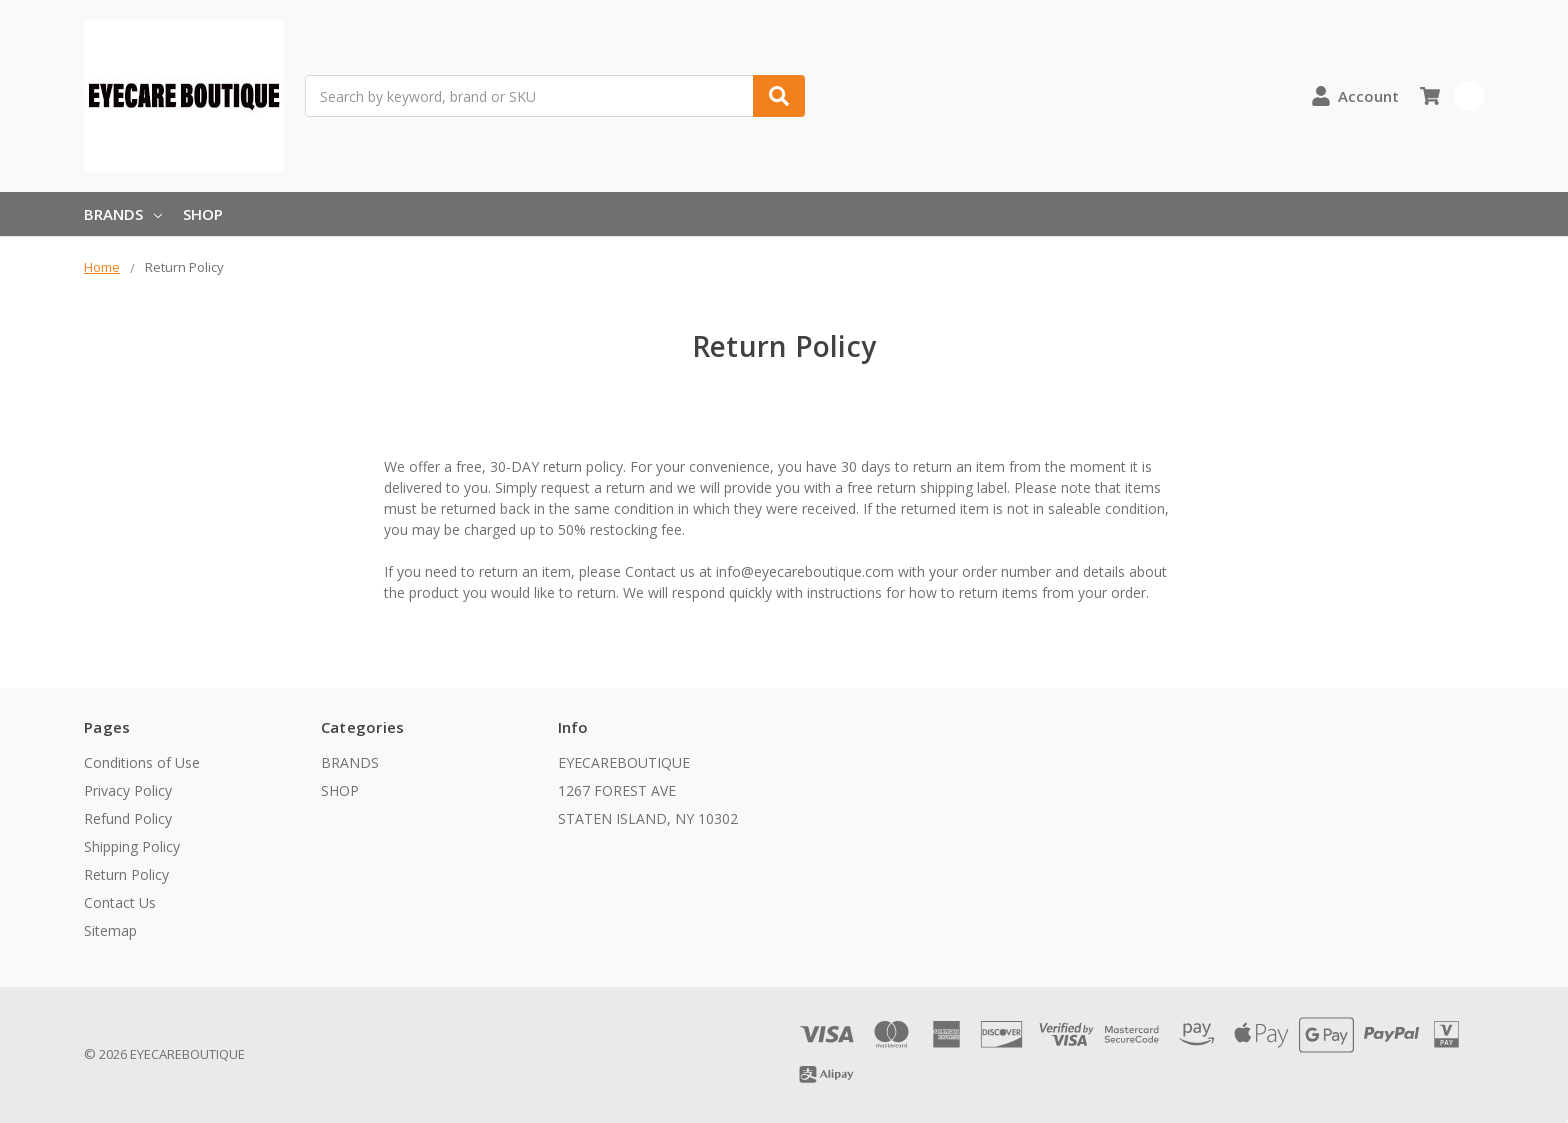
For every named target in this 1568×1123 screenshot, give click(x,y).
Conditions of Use (142, 762)
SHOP (203, 214)
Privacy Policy (128, 790)
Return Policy (126, 874)
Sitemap (110, 930)
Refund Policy (128, 818)
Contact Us (120, 902)
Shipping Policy (132, 846)
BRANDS (123, 214)
